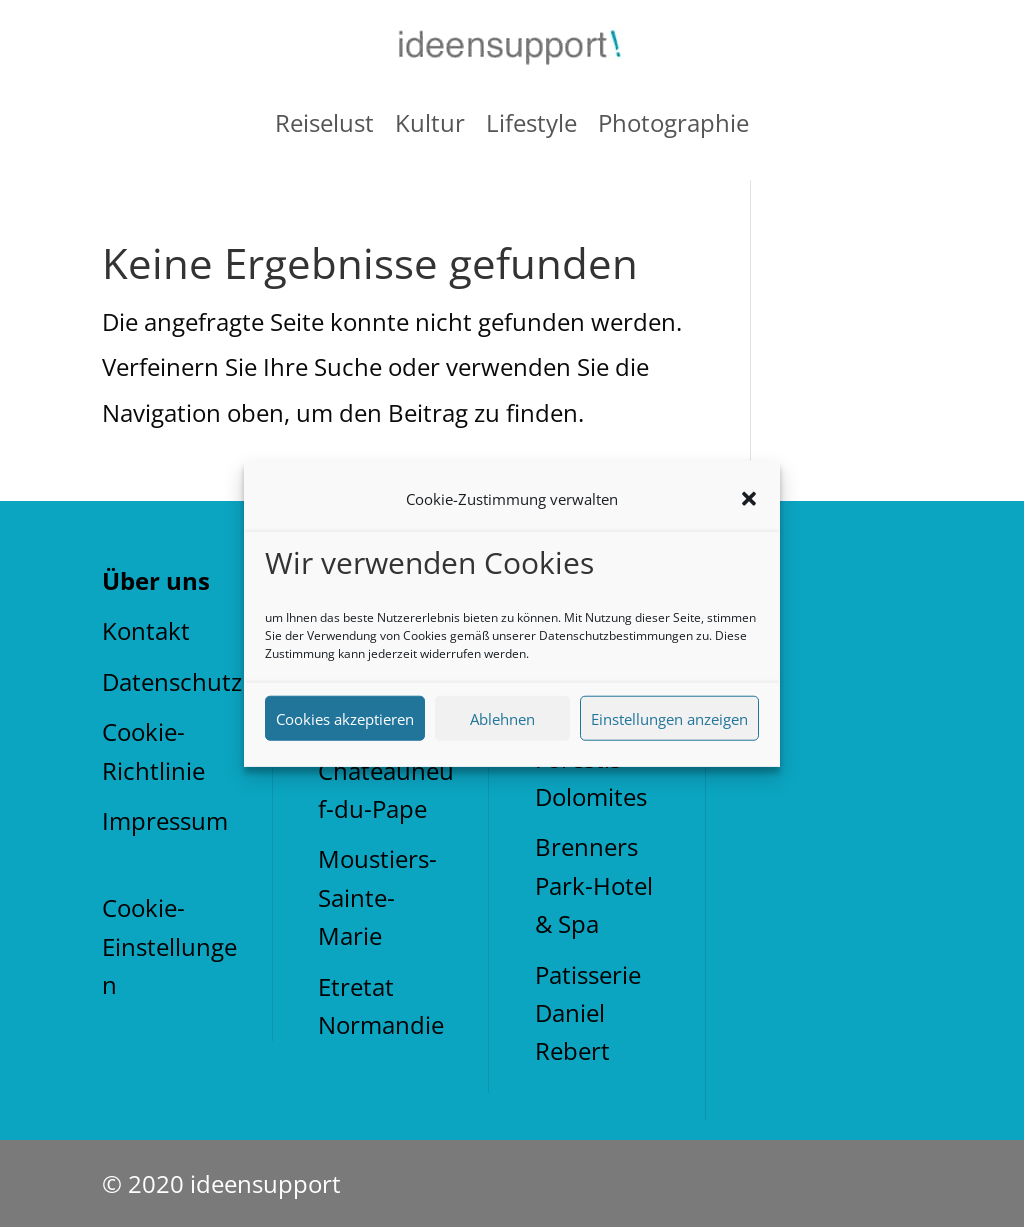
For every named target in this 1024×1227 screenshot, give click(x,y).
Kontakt (146, 630)
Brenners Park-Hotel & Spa (594, 885)
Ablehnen (502, 718)
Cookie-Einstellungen (169, 946)
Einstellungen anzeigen (669, 718)
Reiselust (324, 122)
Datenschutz (172, 681)
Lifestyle (531, 122)
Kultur (430, 122)
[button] (749, 499)
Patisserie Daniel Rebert (588, 1013)
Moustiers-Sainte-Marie (377, 897)
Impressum (165, 820)
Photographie (673, 122)
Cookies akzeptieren (345, 718)
